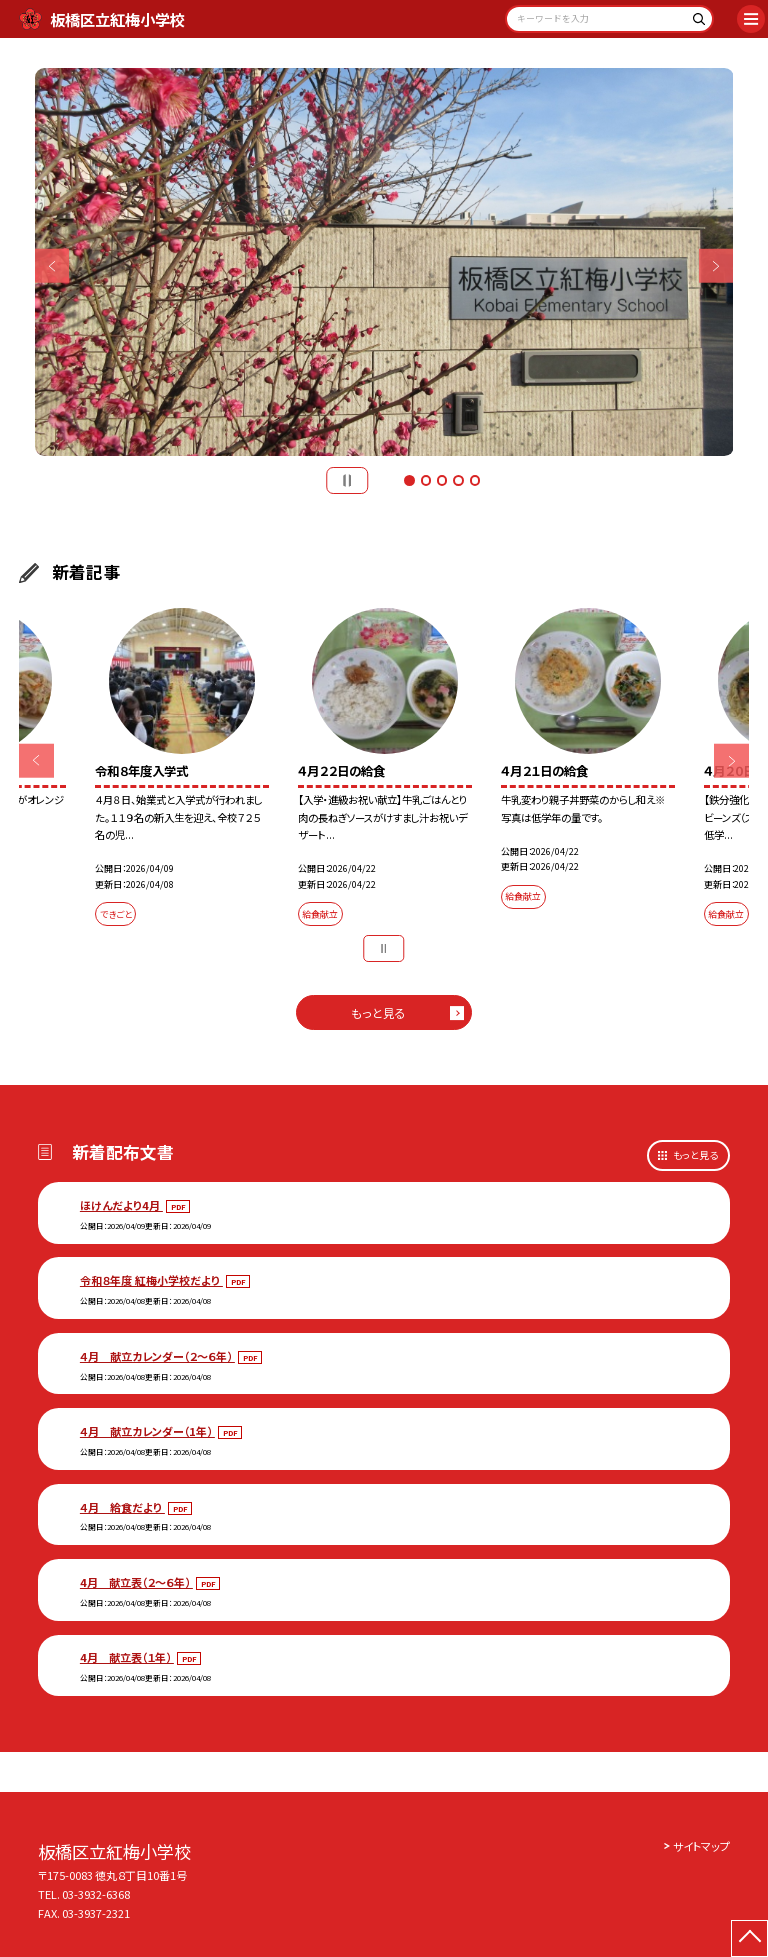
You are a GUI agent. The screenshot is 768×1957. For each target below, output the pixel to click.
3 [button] (442, 480)
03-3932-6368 (96, 1894)
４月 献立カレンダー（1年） (147, 1431)
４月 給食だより (122, 1507)
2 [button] (426, 480)
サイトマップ (701, 1846)
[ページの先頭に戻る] (749, 1938)
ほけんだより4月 (121, 1205)
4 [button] (458, 480)
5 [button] (475, 480)
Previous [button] (52, 266)
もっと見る (378, 1012)
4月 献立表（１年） (127, 1657)
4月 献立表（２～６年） (136, 1582)
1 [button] (409, 480)
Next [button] (716, 266)
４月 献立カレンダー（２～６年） (157, 1356)
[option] (384, 262)
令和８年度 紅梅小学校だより (151, 1280)
